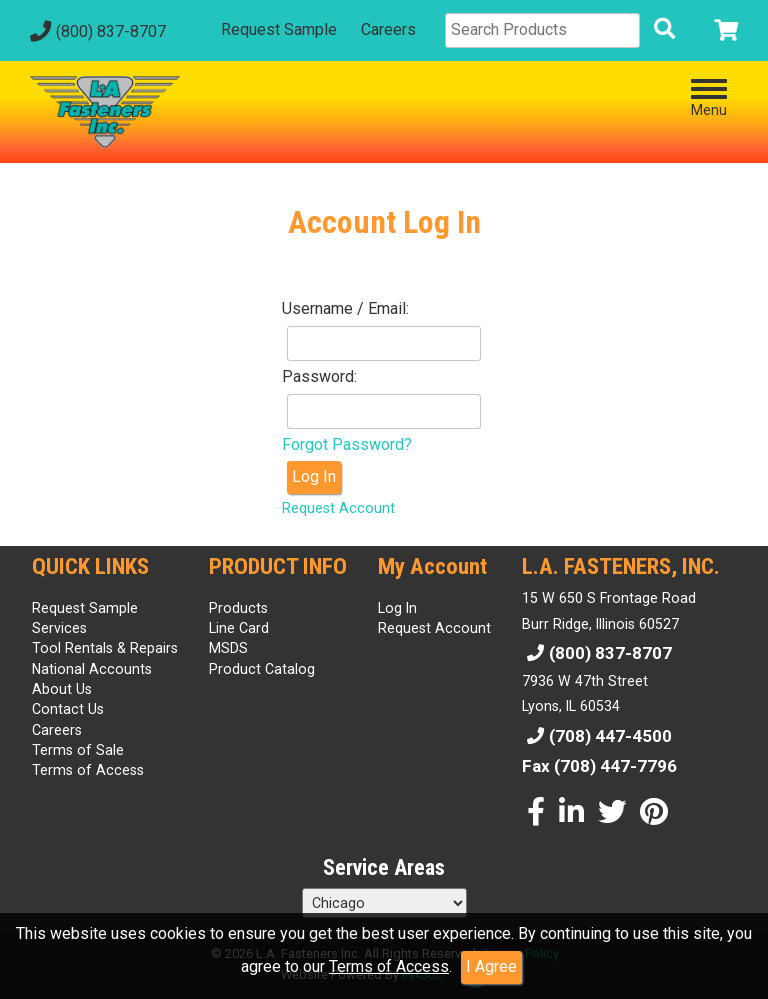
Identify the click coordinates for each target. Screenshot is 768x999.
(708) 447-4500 (597, 736)
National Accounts (92, 669)
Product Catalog (262, 669)
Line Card (239, 628)
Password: (319, 376)
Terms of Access (389, 966)
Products (238, 608)
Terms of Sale (78, 750)
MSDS (228, 648)
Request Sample (279, 29)
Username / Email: (345, 308)
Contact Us (68, 709)
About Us (62, 689)
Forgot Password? (347, 444)
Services (59, 628)
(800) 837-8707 (95, 31)
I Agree (491, 966)
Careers (388, 29)
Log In (314, 476)
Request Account (338, 508)
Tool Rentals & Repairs (105, 648)
